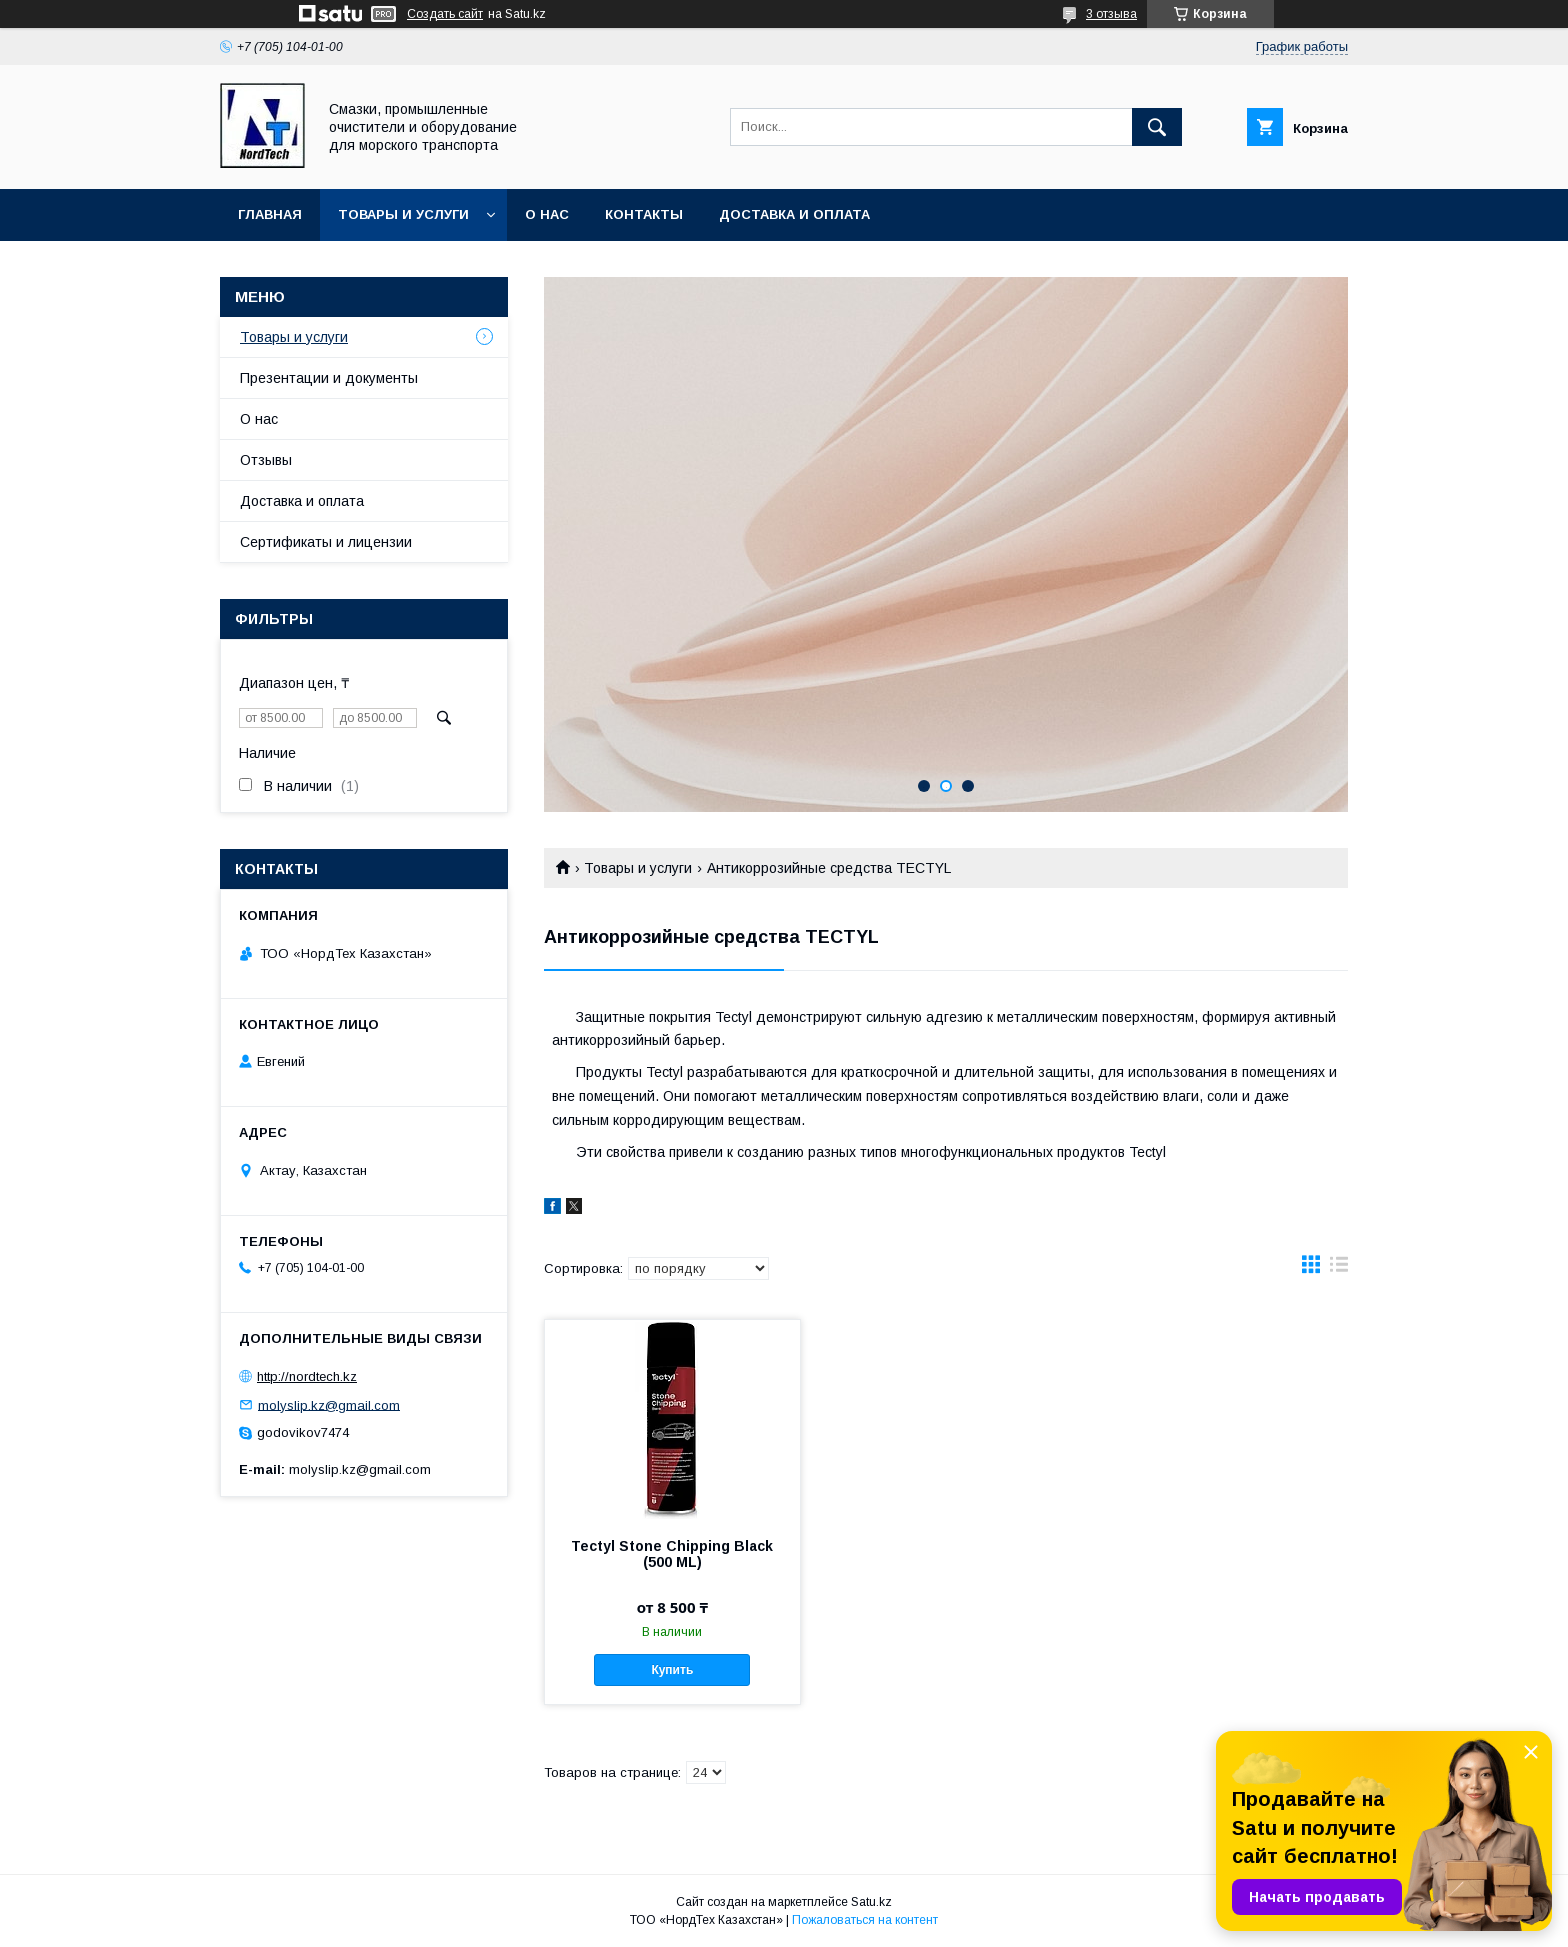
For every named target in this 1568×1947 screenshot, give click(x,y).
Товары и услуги (403, 214)
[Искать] (1157, 127)
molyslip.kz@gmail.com (329, 1404)
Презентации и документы (329, 378)
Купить (672, 1670)
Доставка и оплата (794, 214)
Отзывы (266, 460)
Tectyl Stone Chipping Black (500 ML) (672, 1554)
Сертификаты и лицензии (326, 542)
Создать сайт (445, 14)
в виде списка (1339, 1269)
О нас (547, 214)
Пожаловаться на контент (865, 1920)
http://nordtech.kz (307, 1376)
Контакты (644, 214)
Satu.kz (871, 1902)
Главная (270, 214)
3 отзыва (1111, 14)
